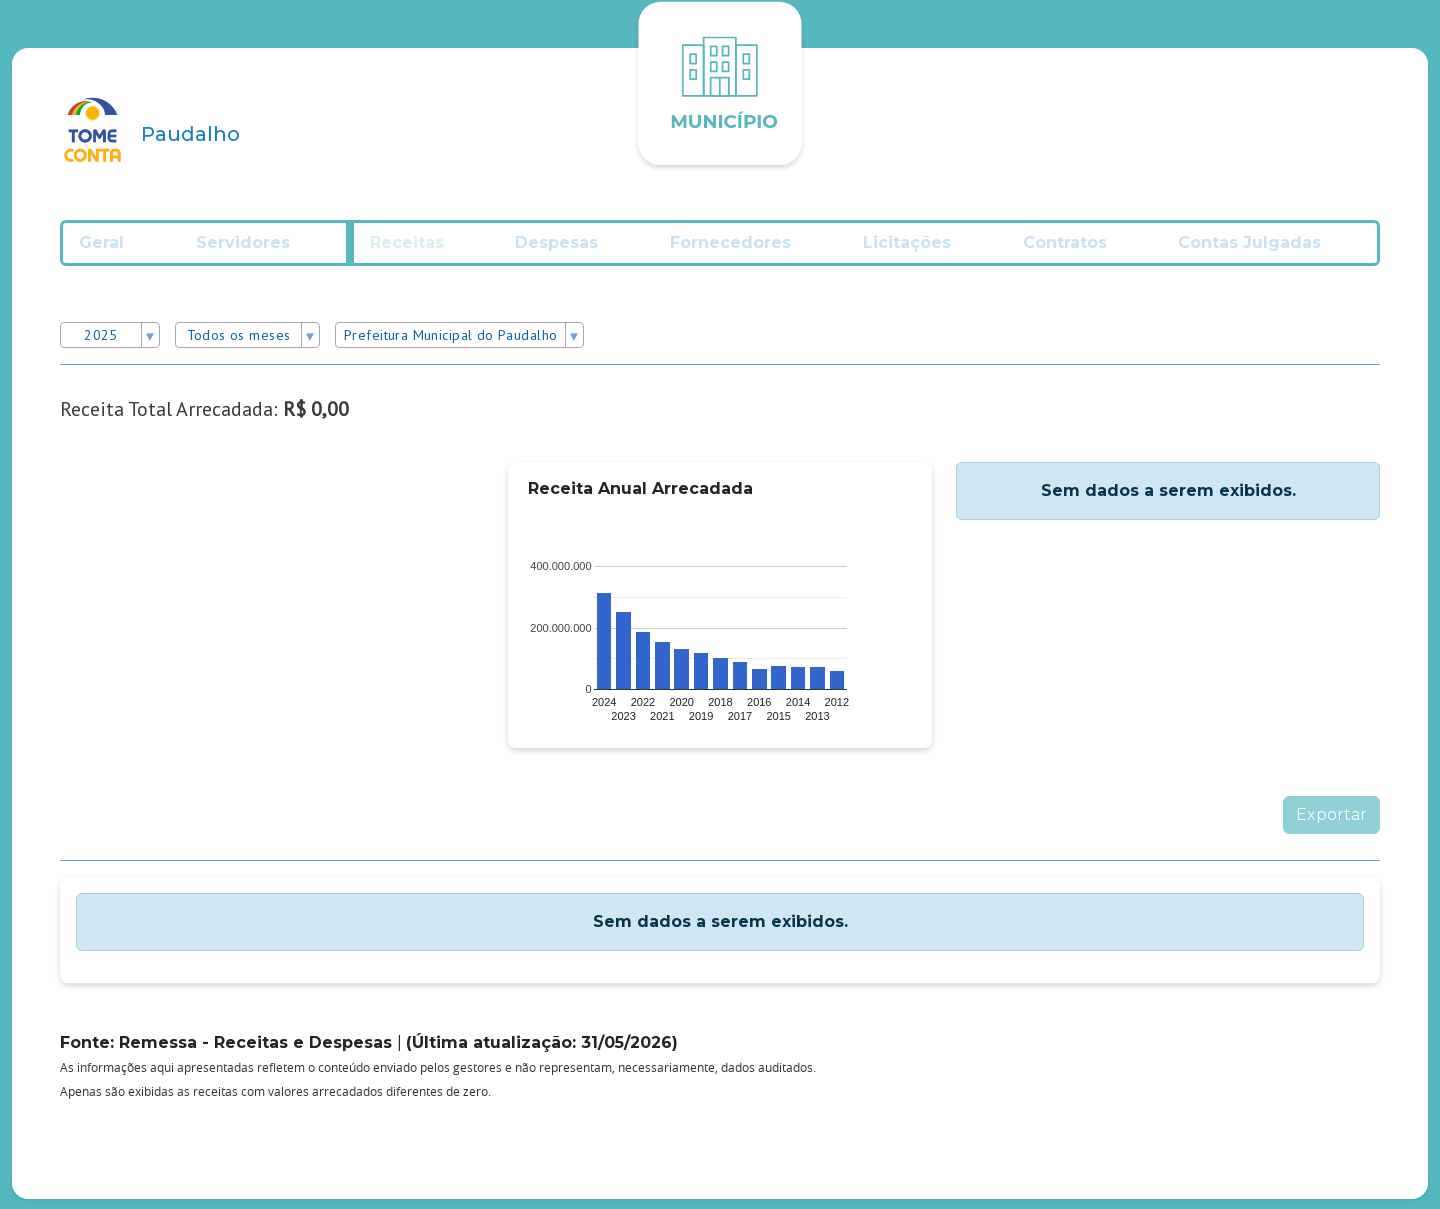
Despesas (571, 249)
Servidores (262, 249)
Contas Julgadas (1271, 249)
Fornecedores (747, 249)
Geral (119, 249)
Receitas (420, 249)
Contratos (1085, 249)
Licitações (925, 249)
